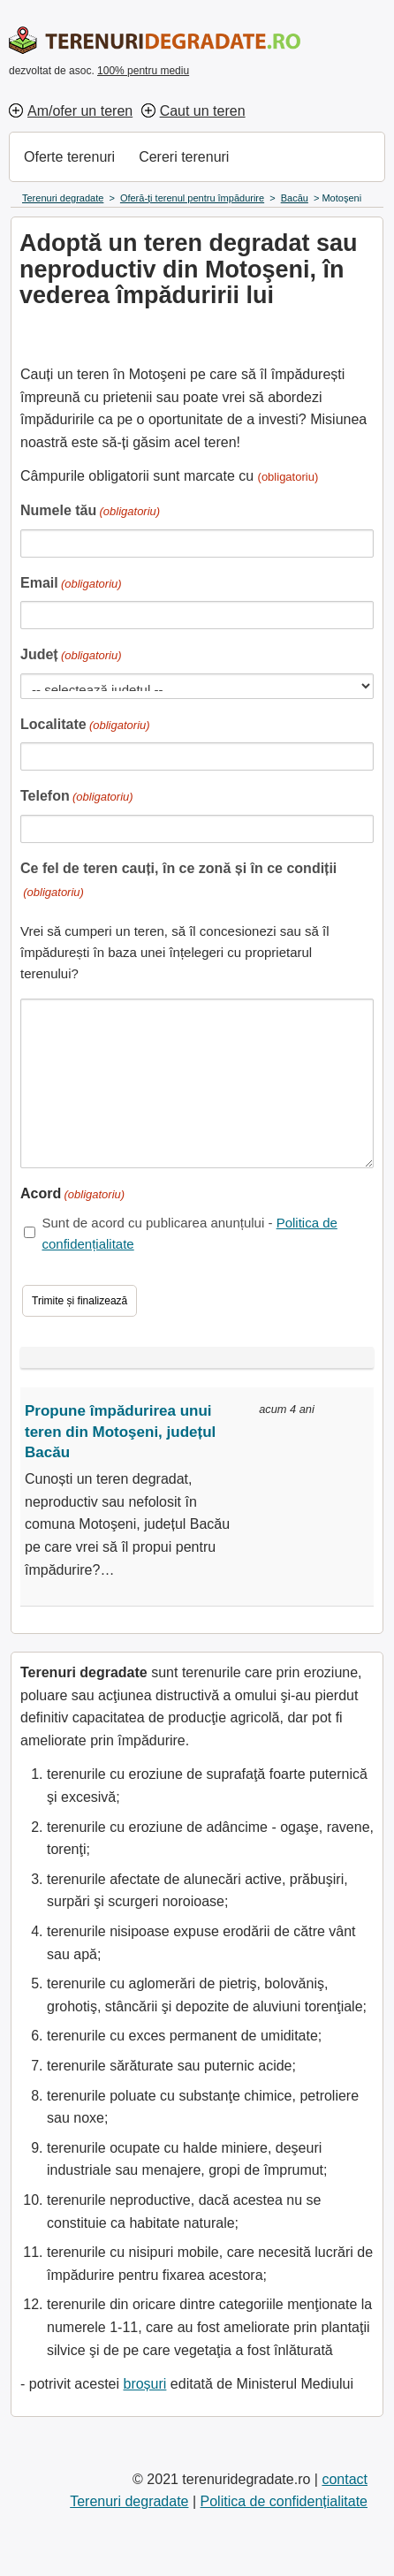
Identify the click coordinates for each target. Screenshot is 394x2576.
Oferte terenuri (69, 156)
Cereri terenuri (184, 156)
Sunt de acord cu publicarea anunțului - (189, 1233)
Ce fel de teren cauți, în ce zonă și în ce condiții (178, 881)
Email (71, 584)
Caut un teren (203, 110)
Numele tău (90, 512)
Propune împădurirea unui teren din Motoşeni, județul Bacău (120, 1432)
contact (344, 2479)
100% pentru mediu (143, 71)
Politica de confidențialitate (284, 2501)
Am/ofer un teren (80, 110)
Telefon (76, 797)
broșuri (144, 2383)
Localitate (85, 726)
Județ (71, 656)
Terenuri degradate (129, 2501)
